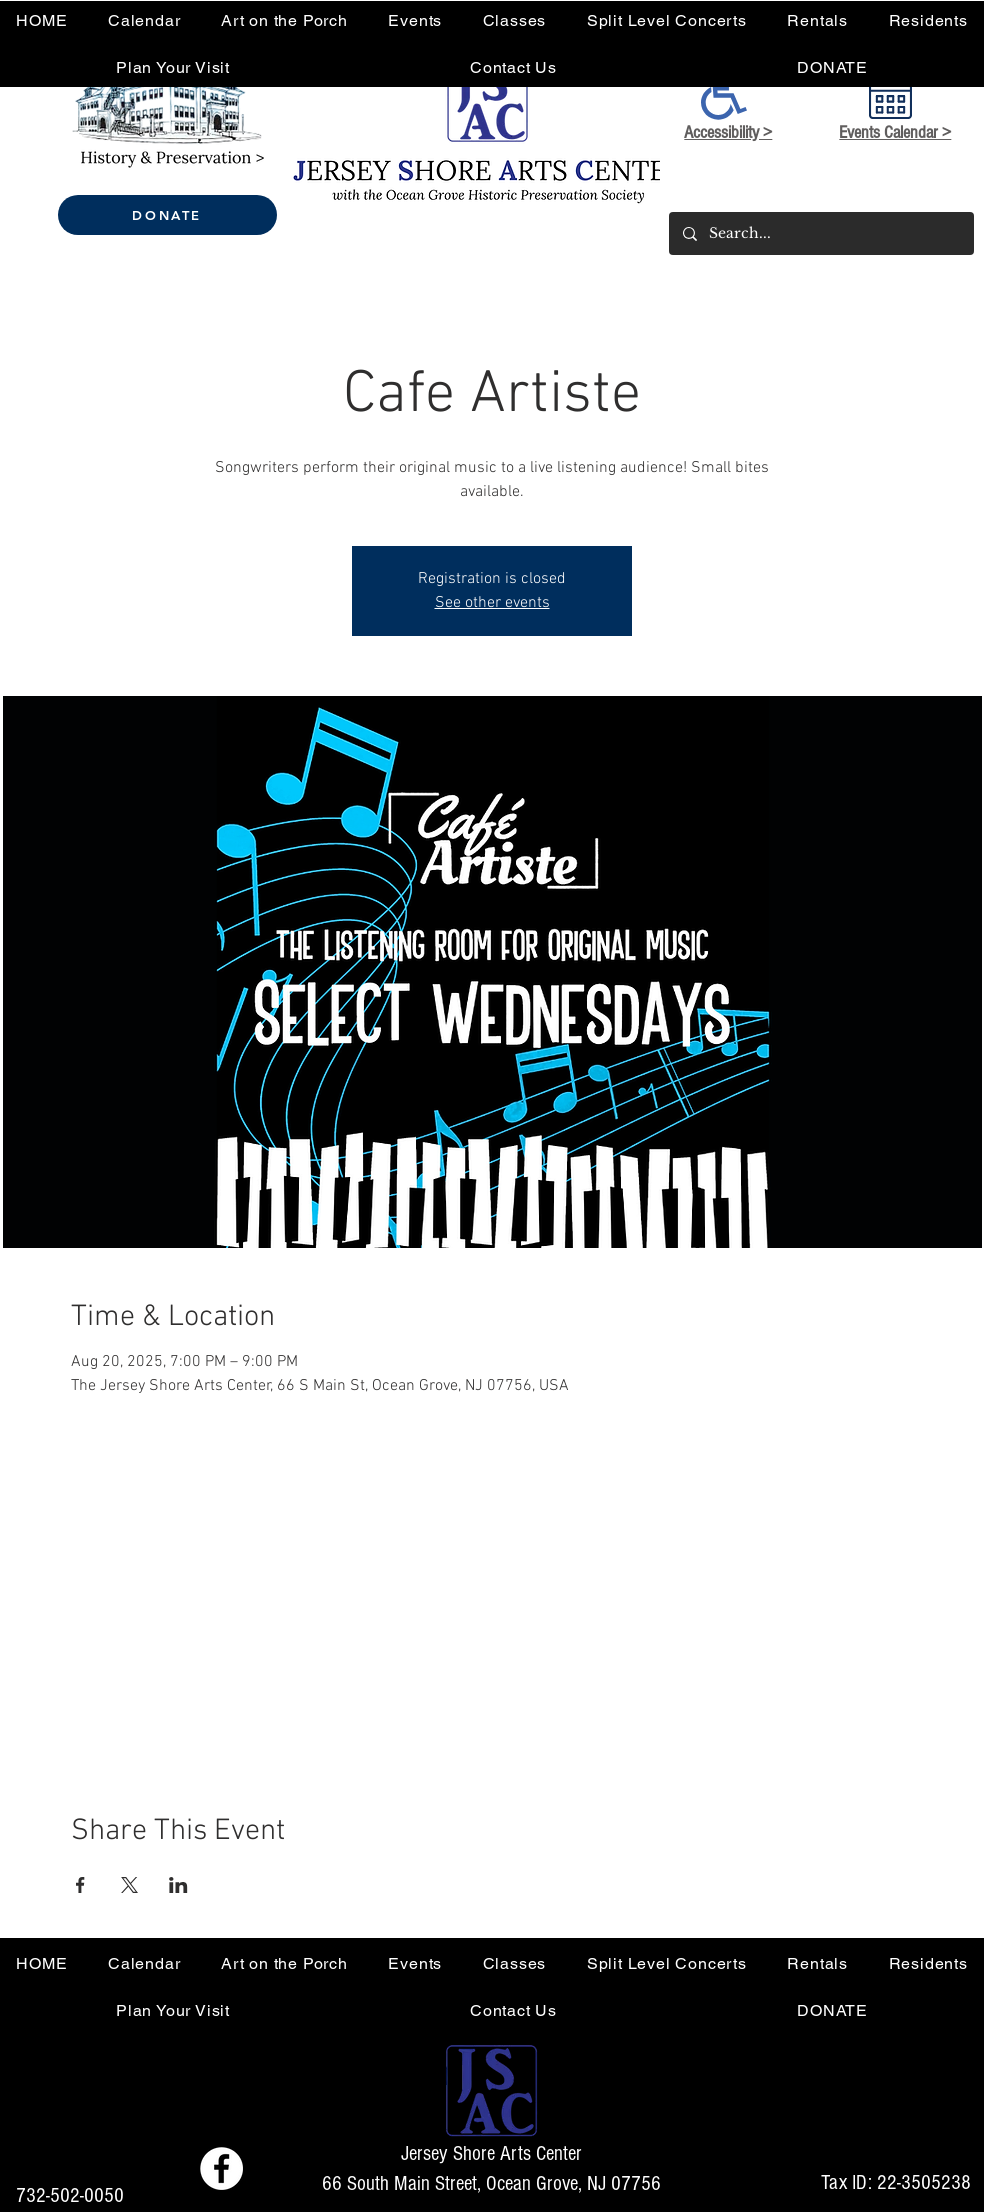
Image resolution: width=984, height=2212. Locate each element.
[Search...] (820, 233)
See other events (492, 603)
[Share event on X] (129, 1885)
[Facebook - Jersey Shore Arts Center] (221, 2168)
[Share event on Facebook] (80, 1885)
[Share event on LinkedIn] (178, 1885)
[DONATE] (167, 215)
